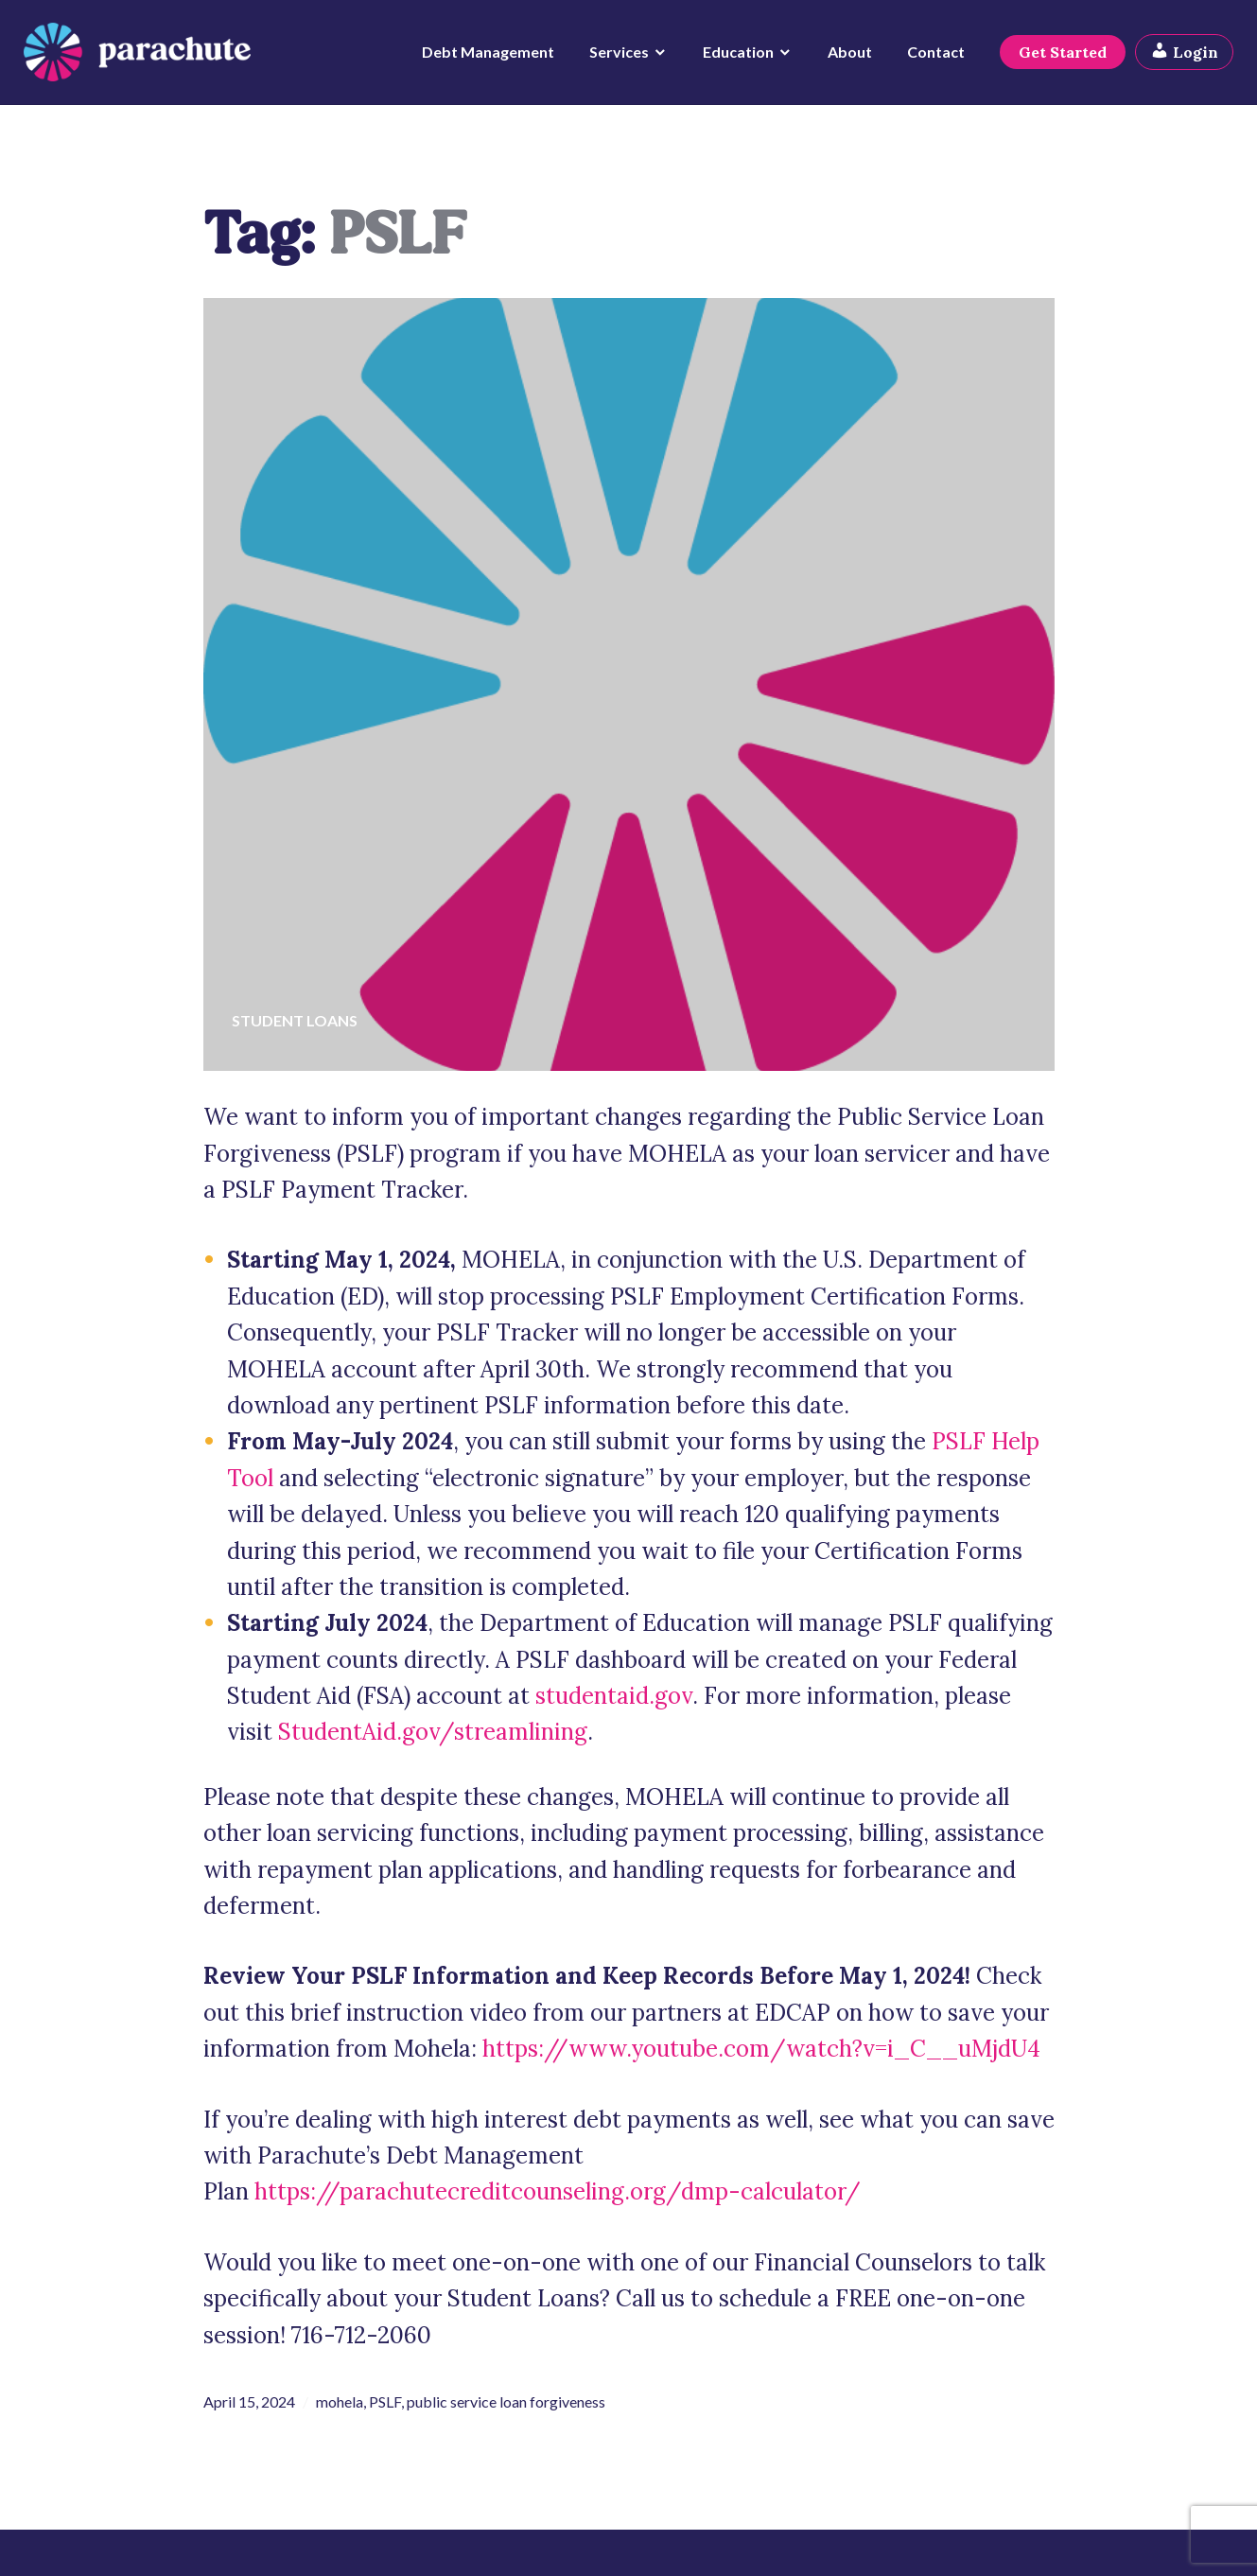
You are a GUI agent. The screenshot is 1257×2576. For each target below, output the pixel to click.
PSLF (385, 2401)
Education (733, 57)
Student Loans (295, 1020)
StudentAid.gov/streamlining (432, 1731)
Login (1179, 56)
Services (614, 57)
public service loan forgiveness (506, 2401)
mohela (339, 2401)
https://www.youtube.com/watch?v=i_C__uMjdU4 (761, 2048)
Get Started (1058, 57)
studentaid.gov (613, 1695)
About (845, 57)
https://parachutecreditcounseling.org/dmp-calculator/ (557, 2191)
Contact (931, 57)
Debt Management (483, 57)
